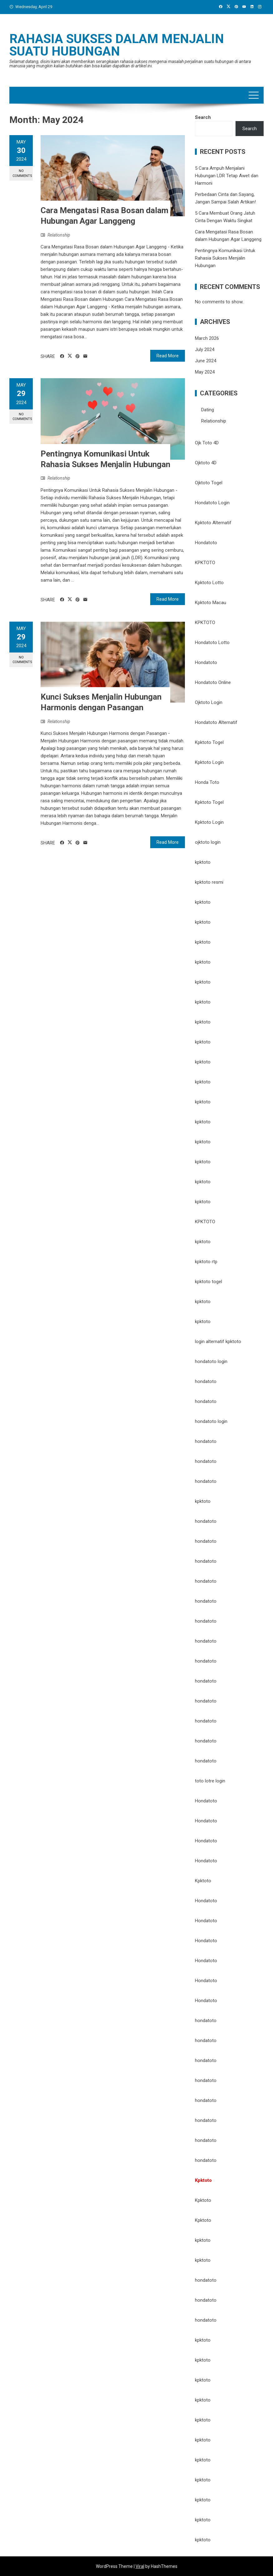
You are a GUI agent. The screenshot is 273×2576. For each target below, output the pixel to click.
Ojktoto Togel (208, 483)
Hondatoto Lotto (212, 642)
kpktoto (203, 862)
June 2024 (205, 361)
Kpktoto (203, 1881)
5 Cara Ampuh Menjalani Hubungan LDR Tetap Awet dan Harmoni (226, 175)
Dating (207, 410)
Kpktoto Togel (209, 742)
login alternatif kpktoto (218, 1341)
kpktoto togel (208, 1281)
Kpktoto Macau (210, 602)
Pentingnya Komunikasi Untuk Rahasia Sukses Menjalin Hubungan (225, 258)
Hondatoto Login (212, 503)
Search (203, 117)
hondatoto (205, 1381)
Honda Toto (207, 782)
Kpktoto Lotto (209, 582)
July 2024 (204, 349)
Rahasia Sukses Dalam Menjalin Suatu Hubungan (116, 45)
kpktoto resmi (209, 882)
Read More (167, 356)
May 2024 (205, 372)
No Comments (22, 173)
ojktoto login (208, 842)
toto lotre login (210, 1781)
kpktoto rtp (206, 1261)
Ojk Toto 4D (207, 443)
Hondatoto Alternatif (216, 722)
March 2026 (207, 338)
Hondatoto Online (213, 682)
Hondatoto (206, 542)
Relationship (58, 234)
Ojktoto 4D (205, 463)
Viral (140, 2566)
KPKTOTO (205, 562)
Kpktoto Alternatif (213, 522)
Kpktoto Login (209, 762)
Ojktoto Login (208, 702)
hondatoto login (211, 1361)
